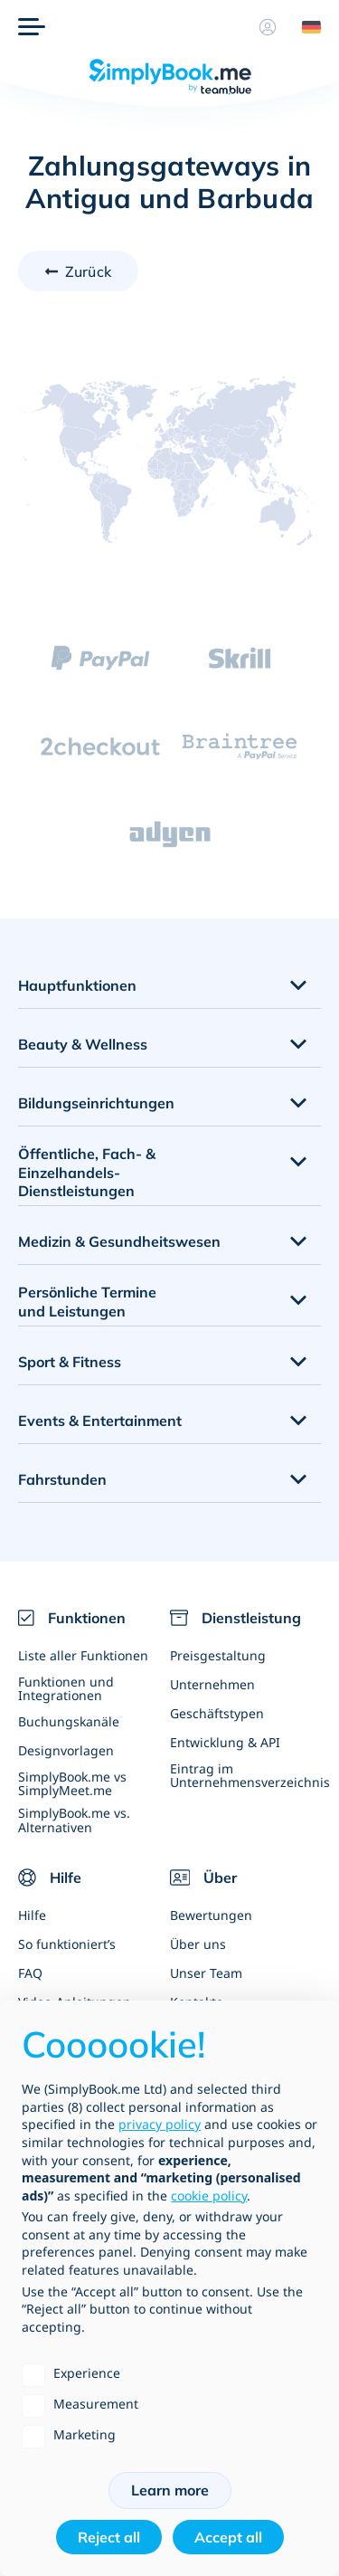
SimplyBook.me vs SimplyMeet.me (72, 1783)
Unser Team (206, 1973)
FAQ (30, 1973)
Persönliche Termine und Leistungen (87, 1301)
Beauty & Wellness (82, 1044)
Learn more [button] (170, 2490)
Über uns (198, 1944)
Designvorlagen (66, 1750)
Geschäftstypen (217, 1713)
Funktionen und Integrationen (66, 1688)
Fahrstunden (62, 1479)
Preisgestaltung (218, 1655)
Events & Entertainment (100, 1421)
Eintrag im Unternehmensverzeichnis (246, 1775)
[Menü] (31, 27)
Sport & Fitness (69, 1362)
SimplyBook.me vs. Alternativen (74, 1819)
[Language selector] (304, 27)
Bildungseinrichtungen (96, 1103)
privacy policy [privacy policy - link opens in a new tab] (159, 2124)
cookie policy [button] (209, 2195)
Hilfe (32, 1915)
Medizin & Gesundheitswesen (119, 1241)
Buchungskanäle (68, 1721)
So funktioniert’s (67, 1944)
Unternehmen (212, 1684)
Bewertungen (211, 1915)
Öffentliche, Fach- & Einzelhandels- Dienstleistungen (86, 1173)
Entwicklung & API (225, 1742)
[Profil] (267, 27)
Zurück (88, 271)
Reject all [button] (109, 2537)
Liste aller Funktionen (83, 1655)
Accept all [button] (228, 2537)
